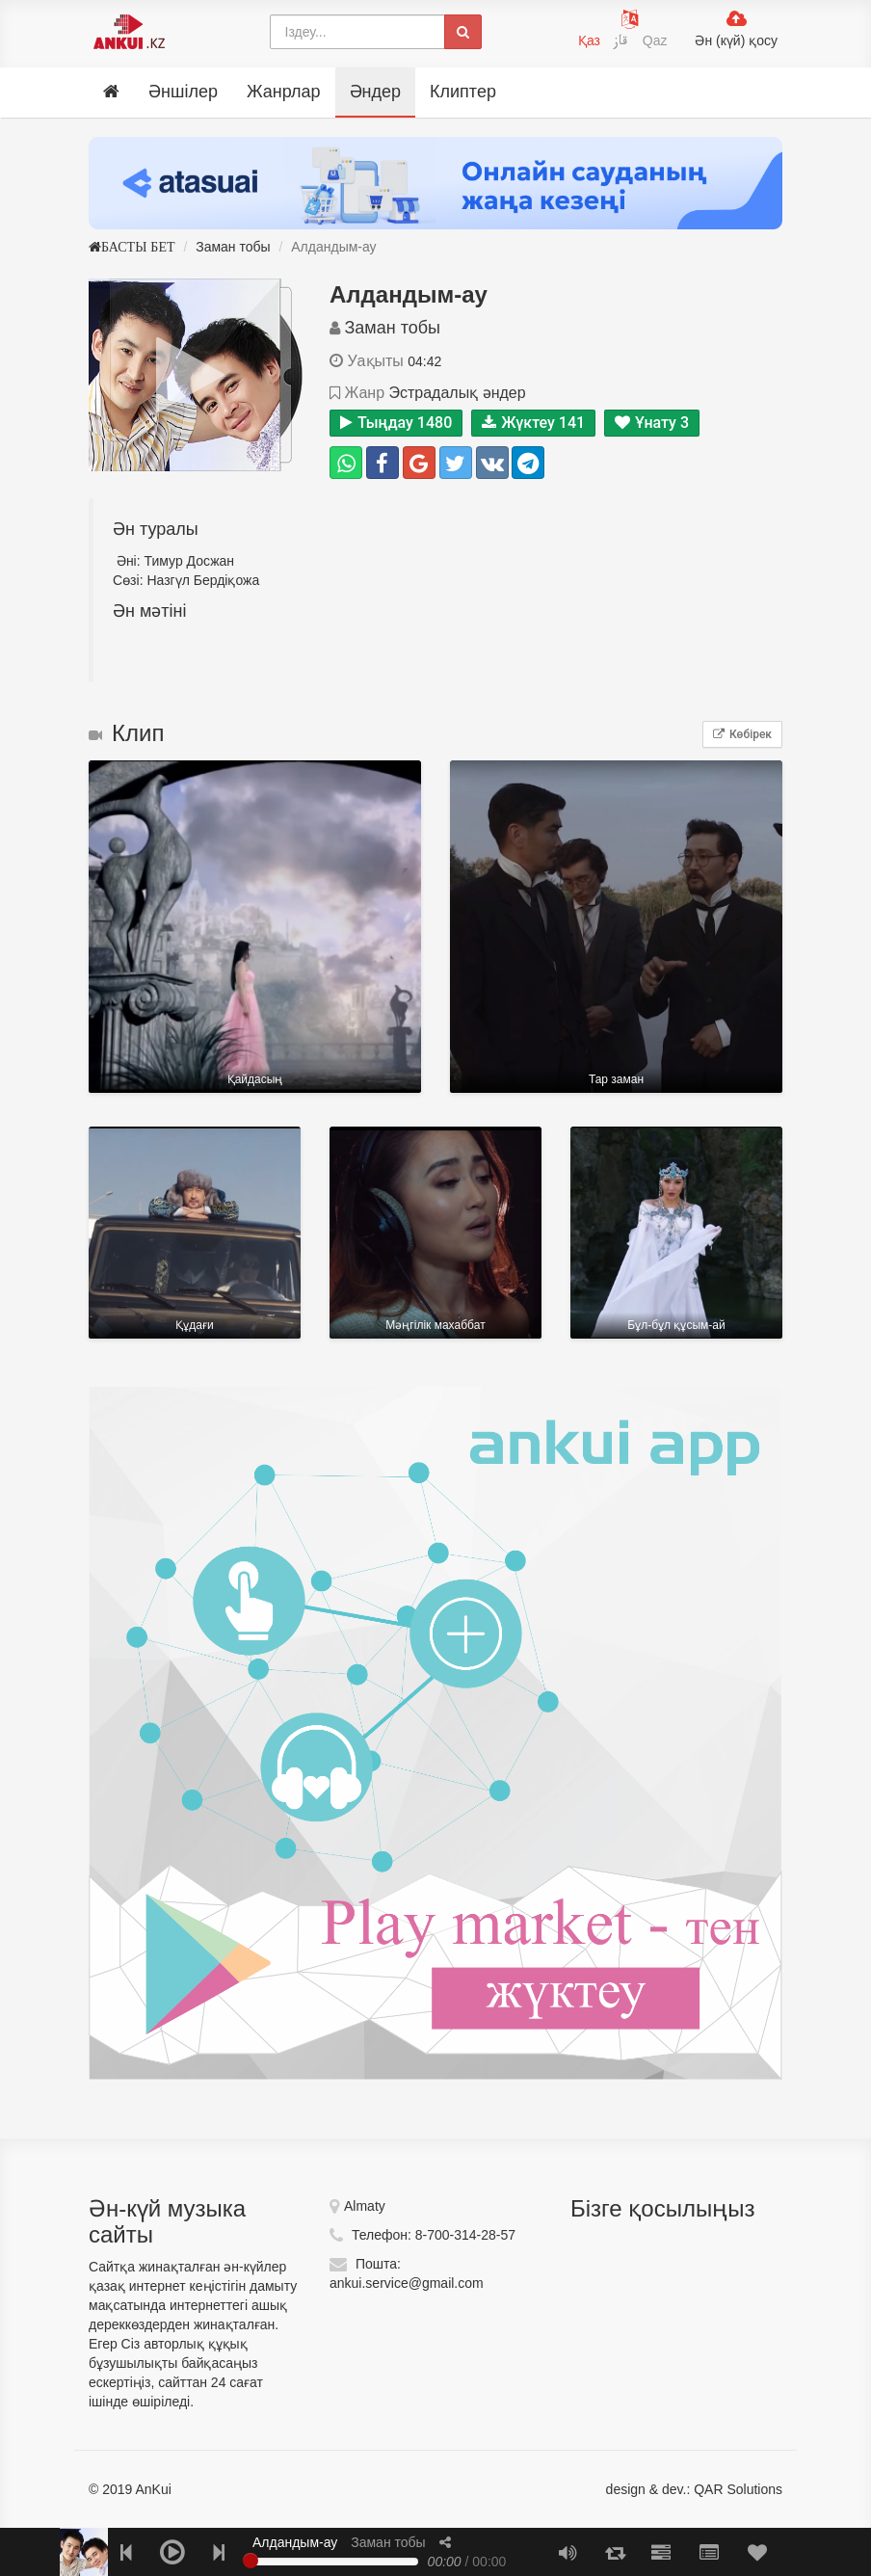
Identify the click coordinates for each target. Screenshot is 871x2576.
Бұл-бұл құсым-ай (676, 1233)
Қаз (589, 40)
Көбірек (742, 734)
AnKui (151, 2489)
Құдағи (195, 1233)
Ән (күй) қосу (736, 40)
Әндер (375, 91)
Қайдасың (255, 926)
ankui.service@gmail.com (407, 2283)
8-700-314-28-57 (465, 2235)
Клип (126, 733)
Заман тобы (233, 246)
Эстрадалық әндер (456, 393)
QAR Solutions (738, 2489)
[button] (445, 2542)
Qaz (655, 40)
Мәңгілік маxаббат (435, 1233)
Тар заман (616, 926)
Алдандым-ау (294, 2542)
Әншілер (183, 91)
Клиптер (463, 91)
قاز (623, 43)
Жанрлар (284, 91)
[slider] (250, 2560)
